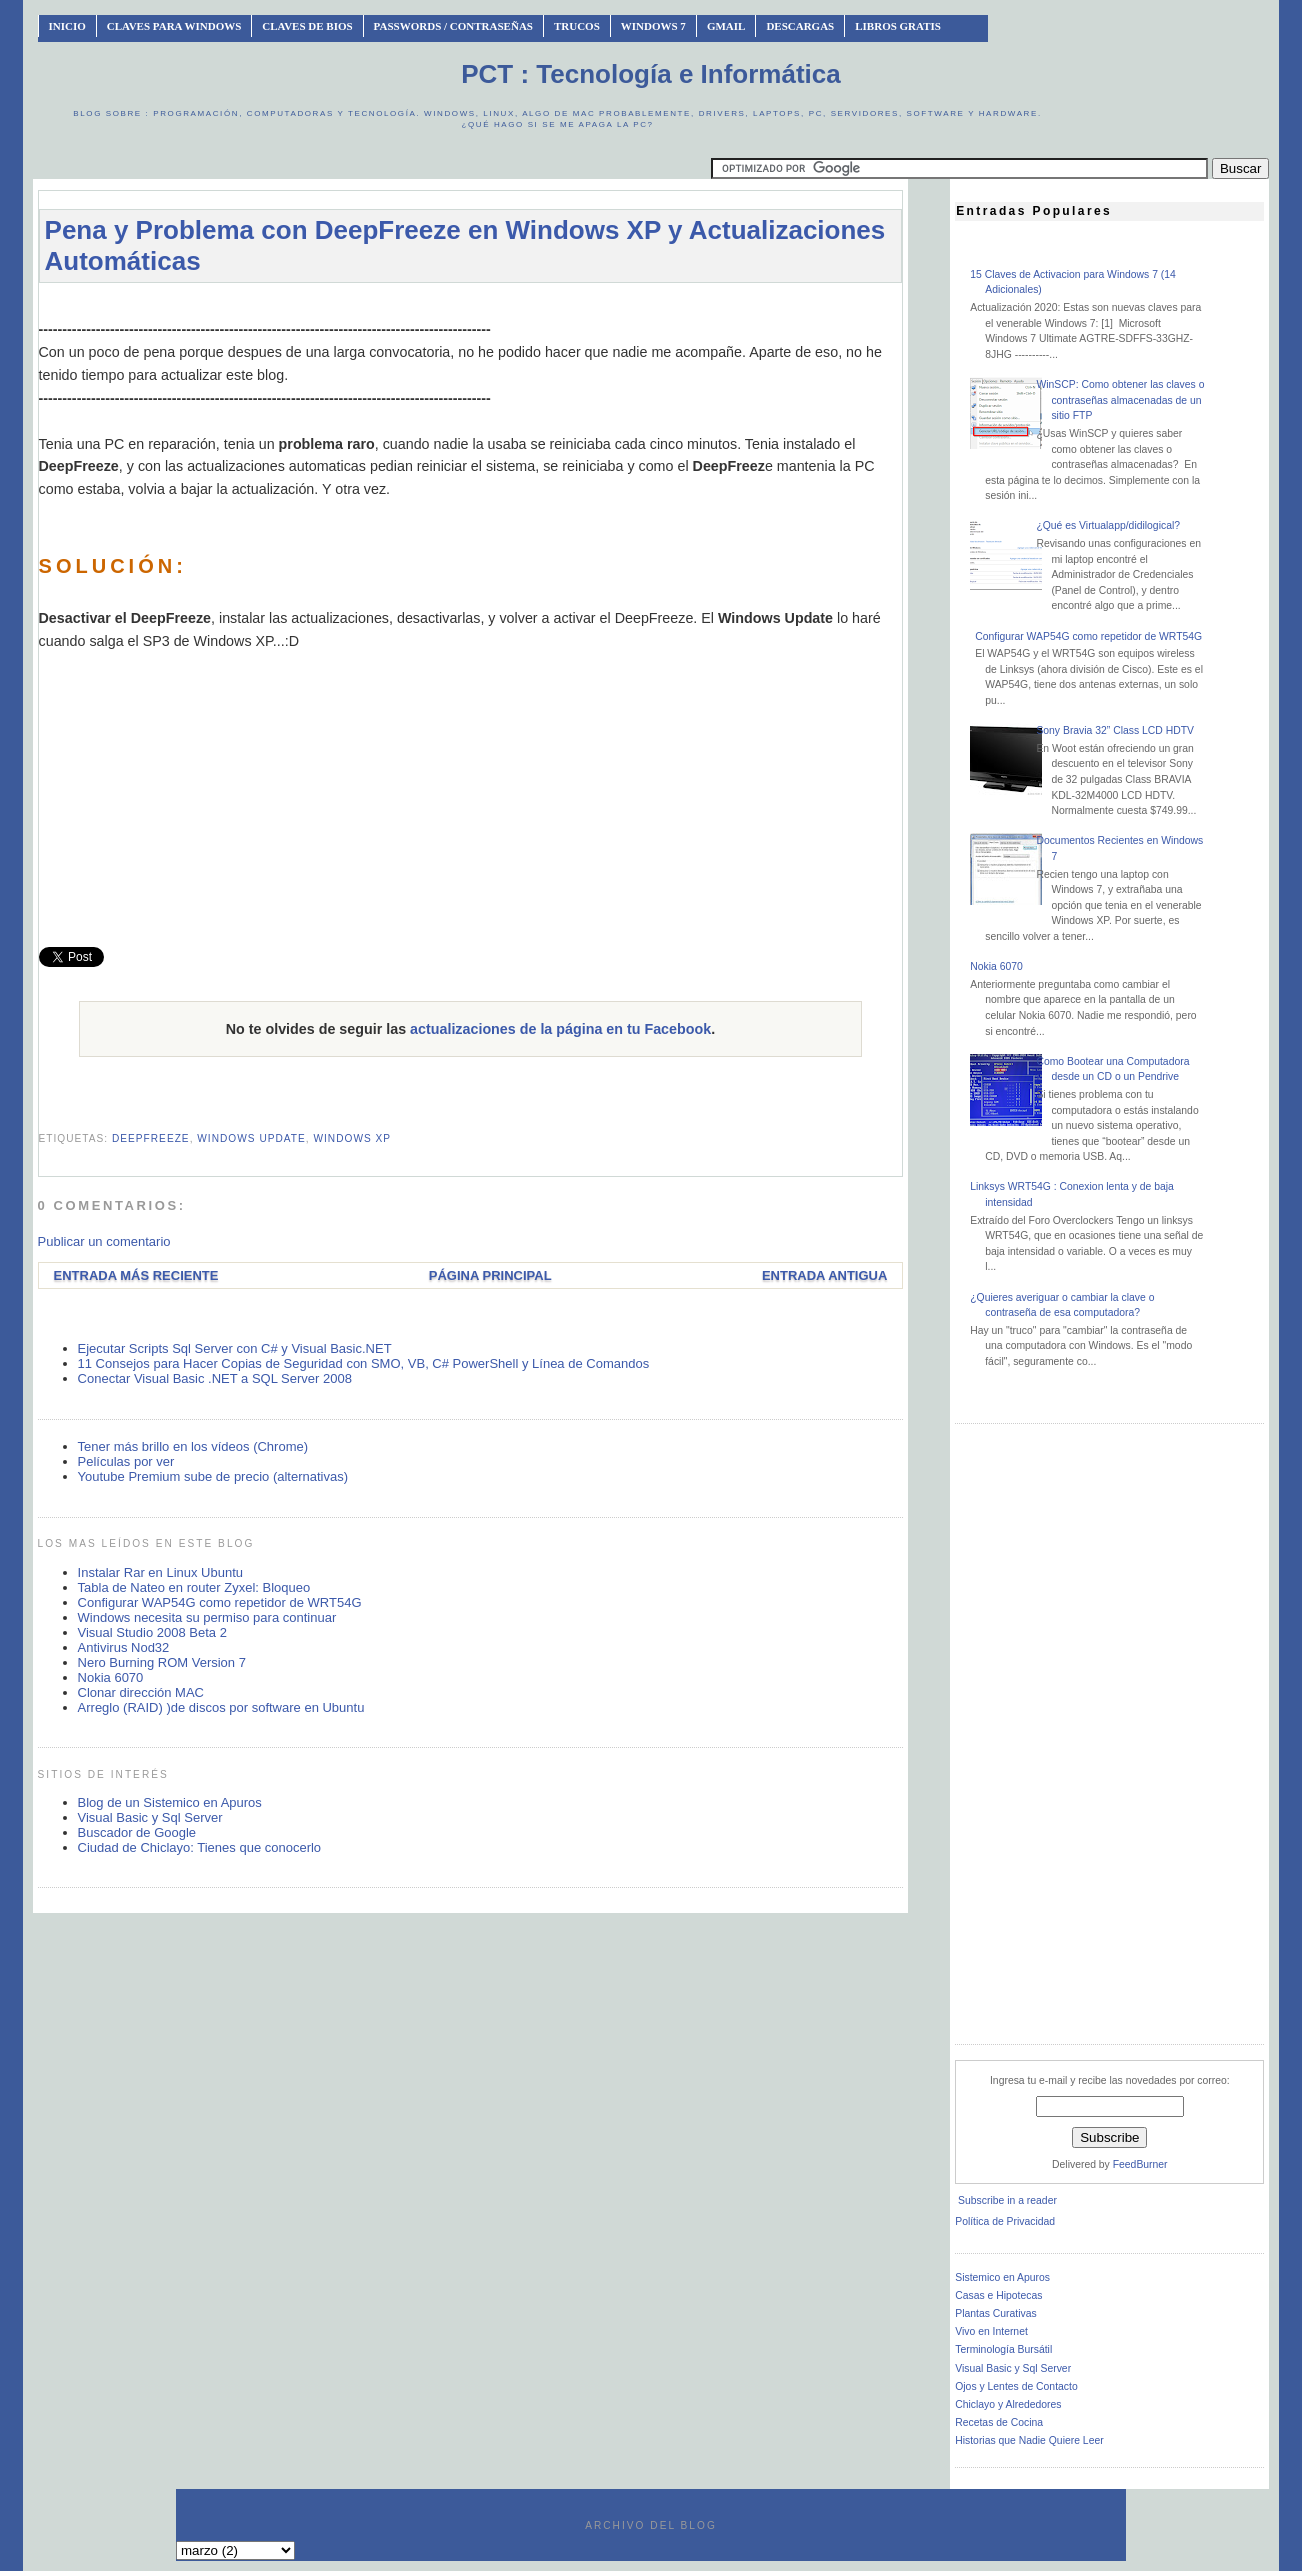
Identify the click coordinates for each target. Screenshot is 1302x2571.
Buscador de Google (137, 1832)
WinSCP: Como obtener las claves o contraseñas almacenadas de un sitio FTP (1120, 400)
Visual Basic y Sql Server (150, 1817)
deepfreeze (151, 1138)
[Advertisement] (470, 307)
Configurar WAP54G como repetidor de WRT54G (220, 1602)
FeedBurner (1140, 2164)
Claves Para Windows (174, 26)
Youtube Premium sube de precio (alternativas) (213, 1476)
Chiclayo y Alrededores (1008, 2404)
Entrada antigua (824, 1275)
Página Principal (490, 1275)
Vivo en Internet (991, 2331)
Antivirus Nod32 (124, 1647)
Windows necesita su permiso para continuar (207, 1617)
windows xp (352, 1138)
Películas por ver (126, 1461)
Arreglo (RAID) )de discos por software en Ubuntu (221, 1707)
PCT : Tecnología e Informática (650, 74)
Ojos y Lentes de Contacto (1016, 2386)
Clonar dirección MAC (141, 1692)
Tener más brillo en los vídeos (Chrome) (193, 1446)
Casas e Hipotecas (998, 2295)
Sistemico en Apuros (1002, 2277)
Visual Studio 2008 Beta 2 (152, 1632)
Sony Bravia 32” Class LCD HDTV (1115, 730)
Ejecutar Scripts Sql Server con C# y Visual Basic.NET (235, 1348)
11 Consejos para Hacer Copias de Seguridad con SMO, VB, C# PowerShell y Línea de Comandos (364, 1363)
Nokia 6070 (111, 1677)
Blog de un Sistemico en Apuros (170, 1802)
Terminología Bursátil (1003, 2349)
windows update (251, 1138)
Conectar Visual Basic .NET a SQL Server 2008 (215, 1378)
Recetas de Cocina (999, 2422)
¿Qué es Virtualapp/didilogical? (1108, 525)
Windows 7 (653, 26)
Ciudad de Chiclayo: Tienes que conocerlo (200, 1847)
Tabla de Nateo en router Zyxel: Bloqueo (194, 1587)
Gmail (726, 26)
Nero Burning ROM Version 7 (162, 1662)
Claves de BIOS (307, 26)
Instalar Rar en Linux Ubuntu (160, 1572)
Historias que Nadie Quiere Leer (1029, 2440)
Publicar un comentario (104, 1241)
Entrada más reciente (136, 1275)
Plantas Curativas (995, 2313)
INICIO (67, 26)
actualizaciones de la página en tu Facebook (560, 1029)
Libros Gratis (898, 26)
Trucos (577, 26)
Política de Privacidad (1005, 2221)
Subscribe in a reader (1007, 2200)
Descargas (800, 26)
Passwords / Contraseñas (453, 26)
